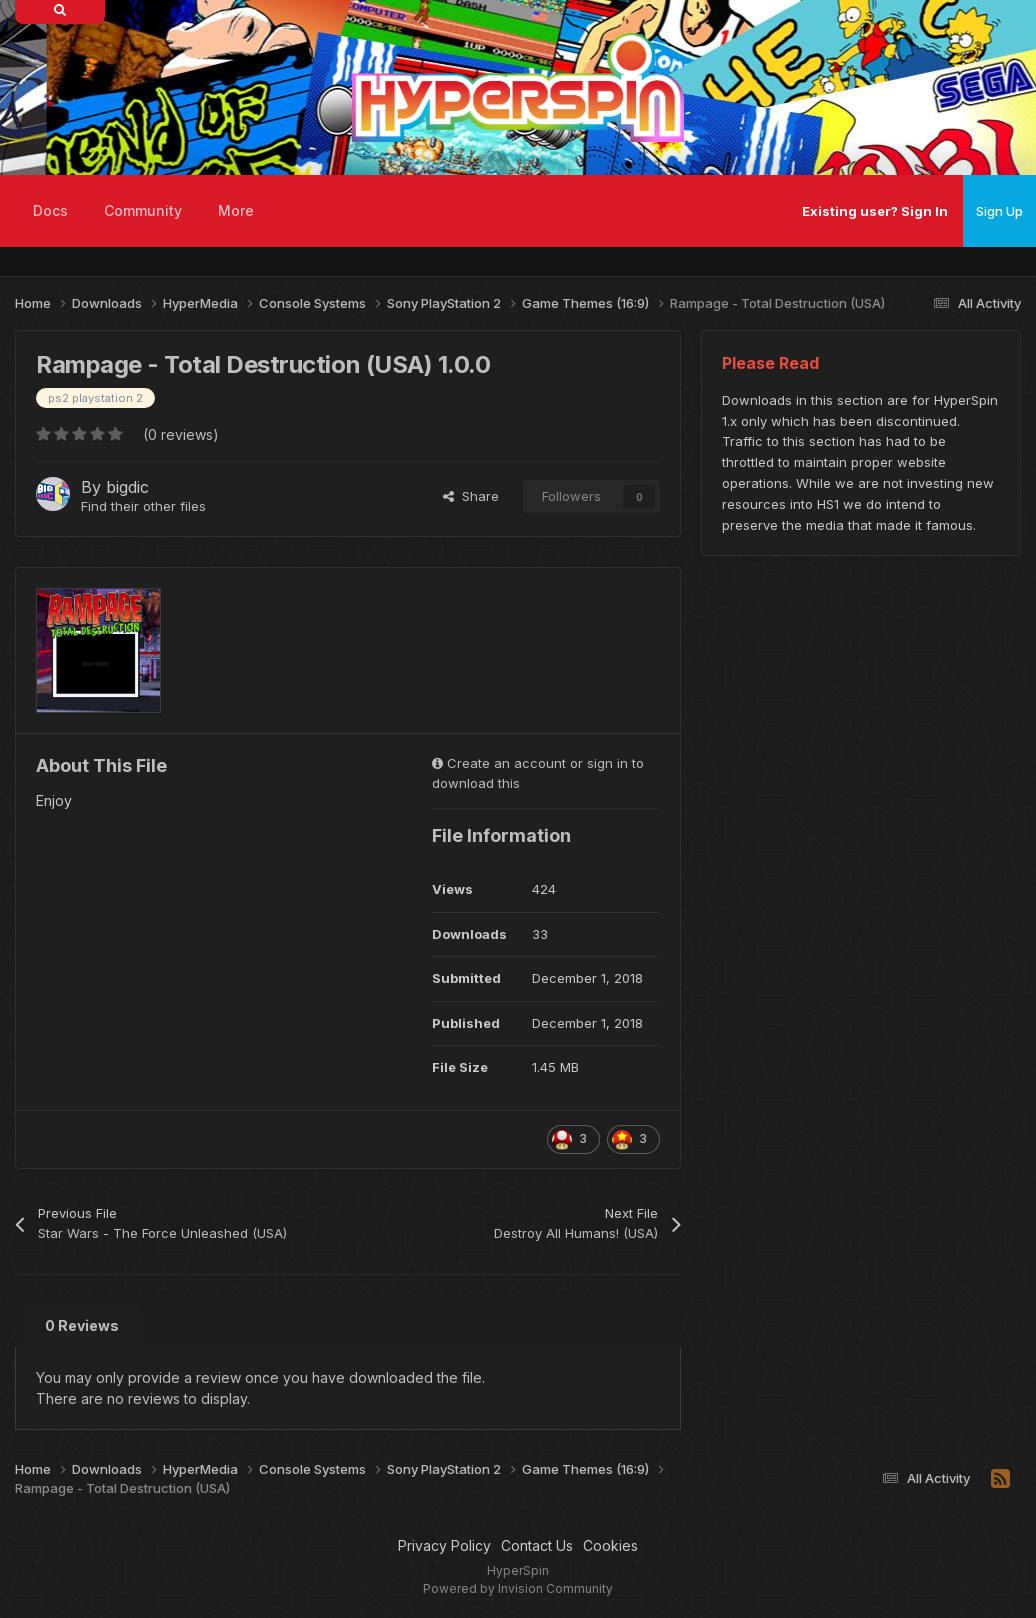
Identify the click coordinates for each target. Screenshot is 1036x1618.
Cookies (610, 1545)
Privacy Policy (444, 1545)
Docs (50, 210)
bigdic (127, 487)
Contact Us (537, 1545)
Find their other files (143, 506)
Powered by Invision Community (518, 1588)
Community (143, 210)
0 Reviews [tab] (82, 1325)
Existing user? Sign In (875, 211)
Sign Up (999, 211)
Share (471, 496)
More (236, 210)
